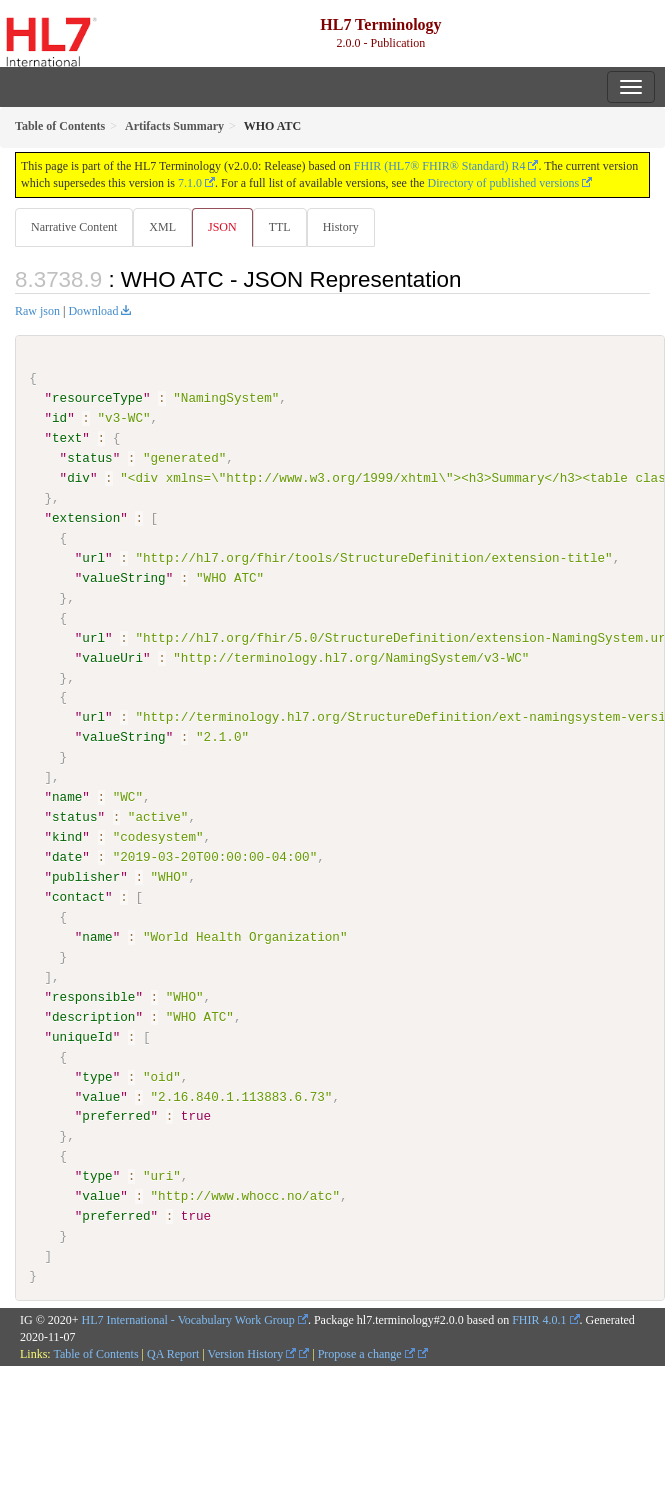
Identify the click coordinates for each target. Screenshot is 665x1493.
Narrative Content (74, 227)
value (101, 1096)
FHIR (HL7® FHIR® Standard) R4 (440, 166)
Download (93, 311)
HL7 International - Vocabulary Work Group (188, 1319)
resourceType (97, 398)
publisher (86, 877)
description (93, 1016)
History (341, 227)
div (78, 478)
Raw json (37, 311)
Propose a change (366, 1353)
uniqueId (82, 1036)
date (67, 857)
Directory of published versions (504, 183)
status (89, 458)
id (59, 418)
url (93, 558)
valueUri (112, 657)
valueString (123, 578)
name (67, 797)
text (67, 438)
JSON (222, 227)
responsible (93, 996)
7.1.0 (190, 183)
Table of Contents (95, 1353)
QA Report (173, 1353)
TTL (280, 227)
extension (86, 518)
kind (67, 837)
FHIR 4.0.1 (539, 1319)
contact (78, 897)
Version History (252, 1353)
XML (162, 227)
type (97, 1076)
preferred (116, 1116)
